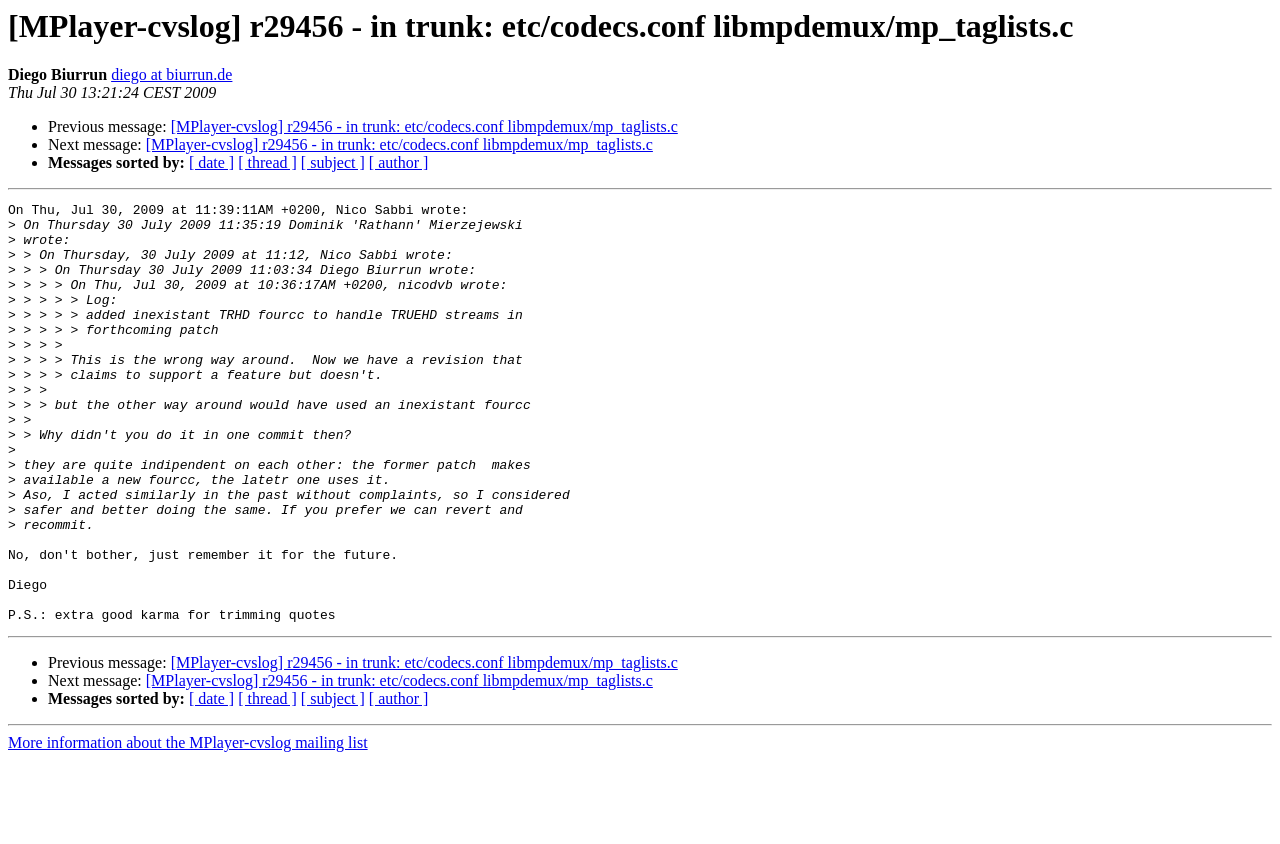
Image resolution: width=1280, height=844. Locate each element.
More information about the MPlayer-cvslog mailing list (188, 826)
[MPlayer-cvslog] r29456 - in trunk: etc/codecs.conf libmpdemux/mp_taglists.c (424, 126)
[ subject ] (333, 162)
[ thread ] (267, 162)
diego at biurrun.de (171, 74)
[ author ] (399, 162)
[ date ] (211, 162)
